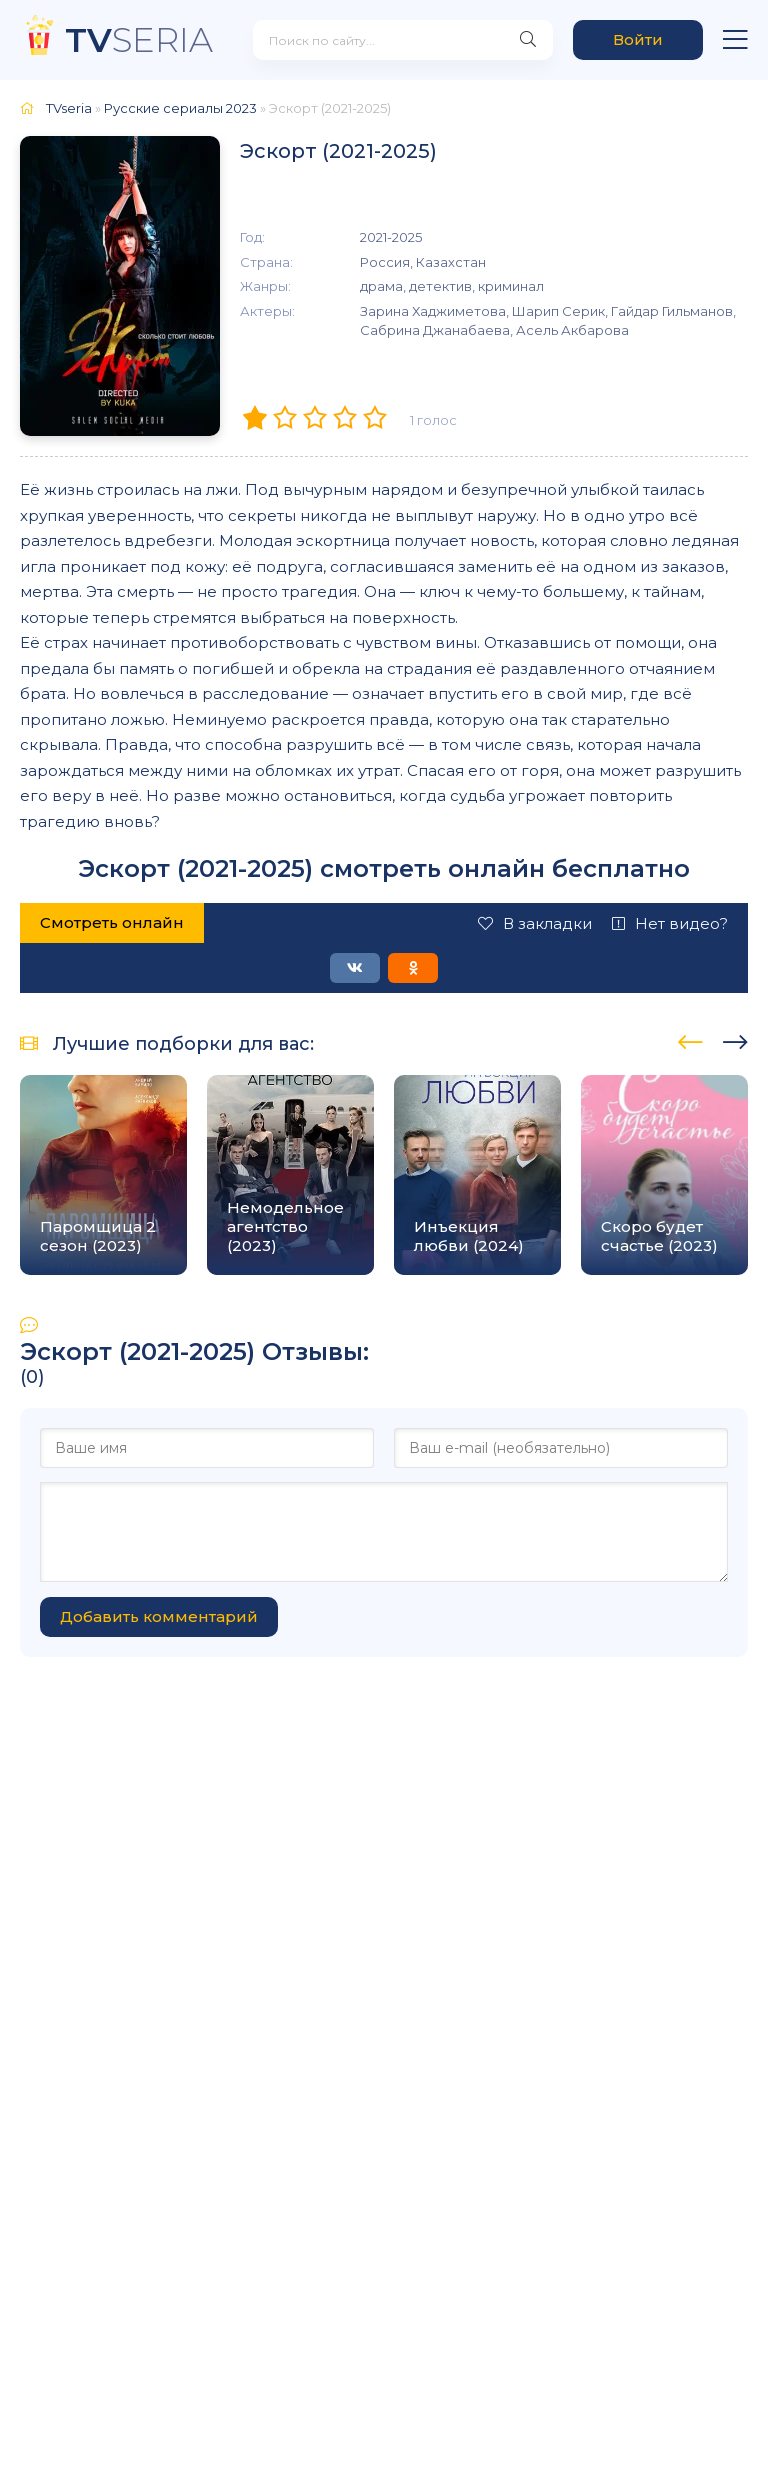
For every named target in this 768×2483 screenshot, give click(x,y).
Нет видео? (670, 923)
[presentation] (690, 1039)
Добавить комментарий (159, 1616)
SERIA (139, 39)
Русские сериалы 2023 (180, 108)
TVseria (69, 108)
